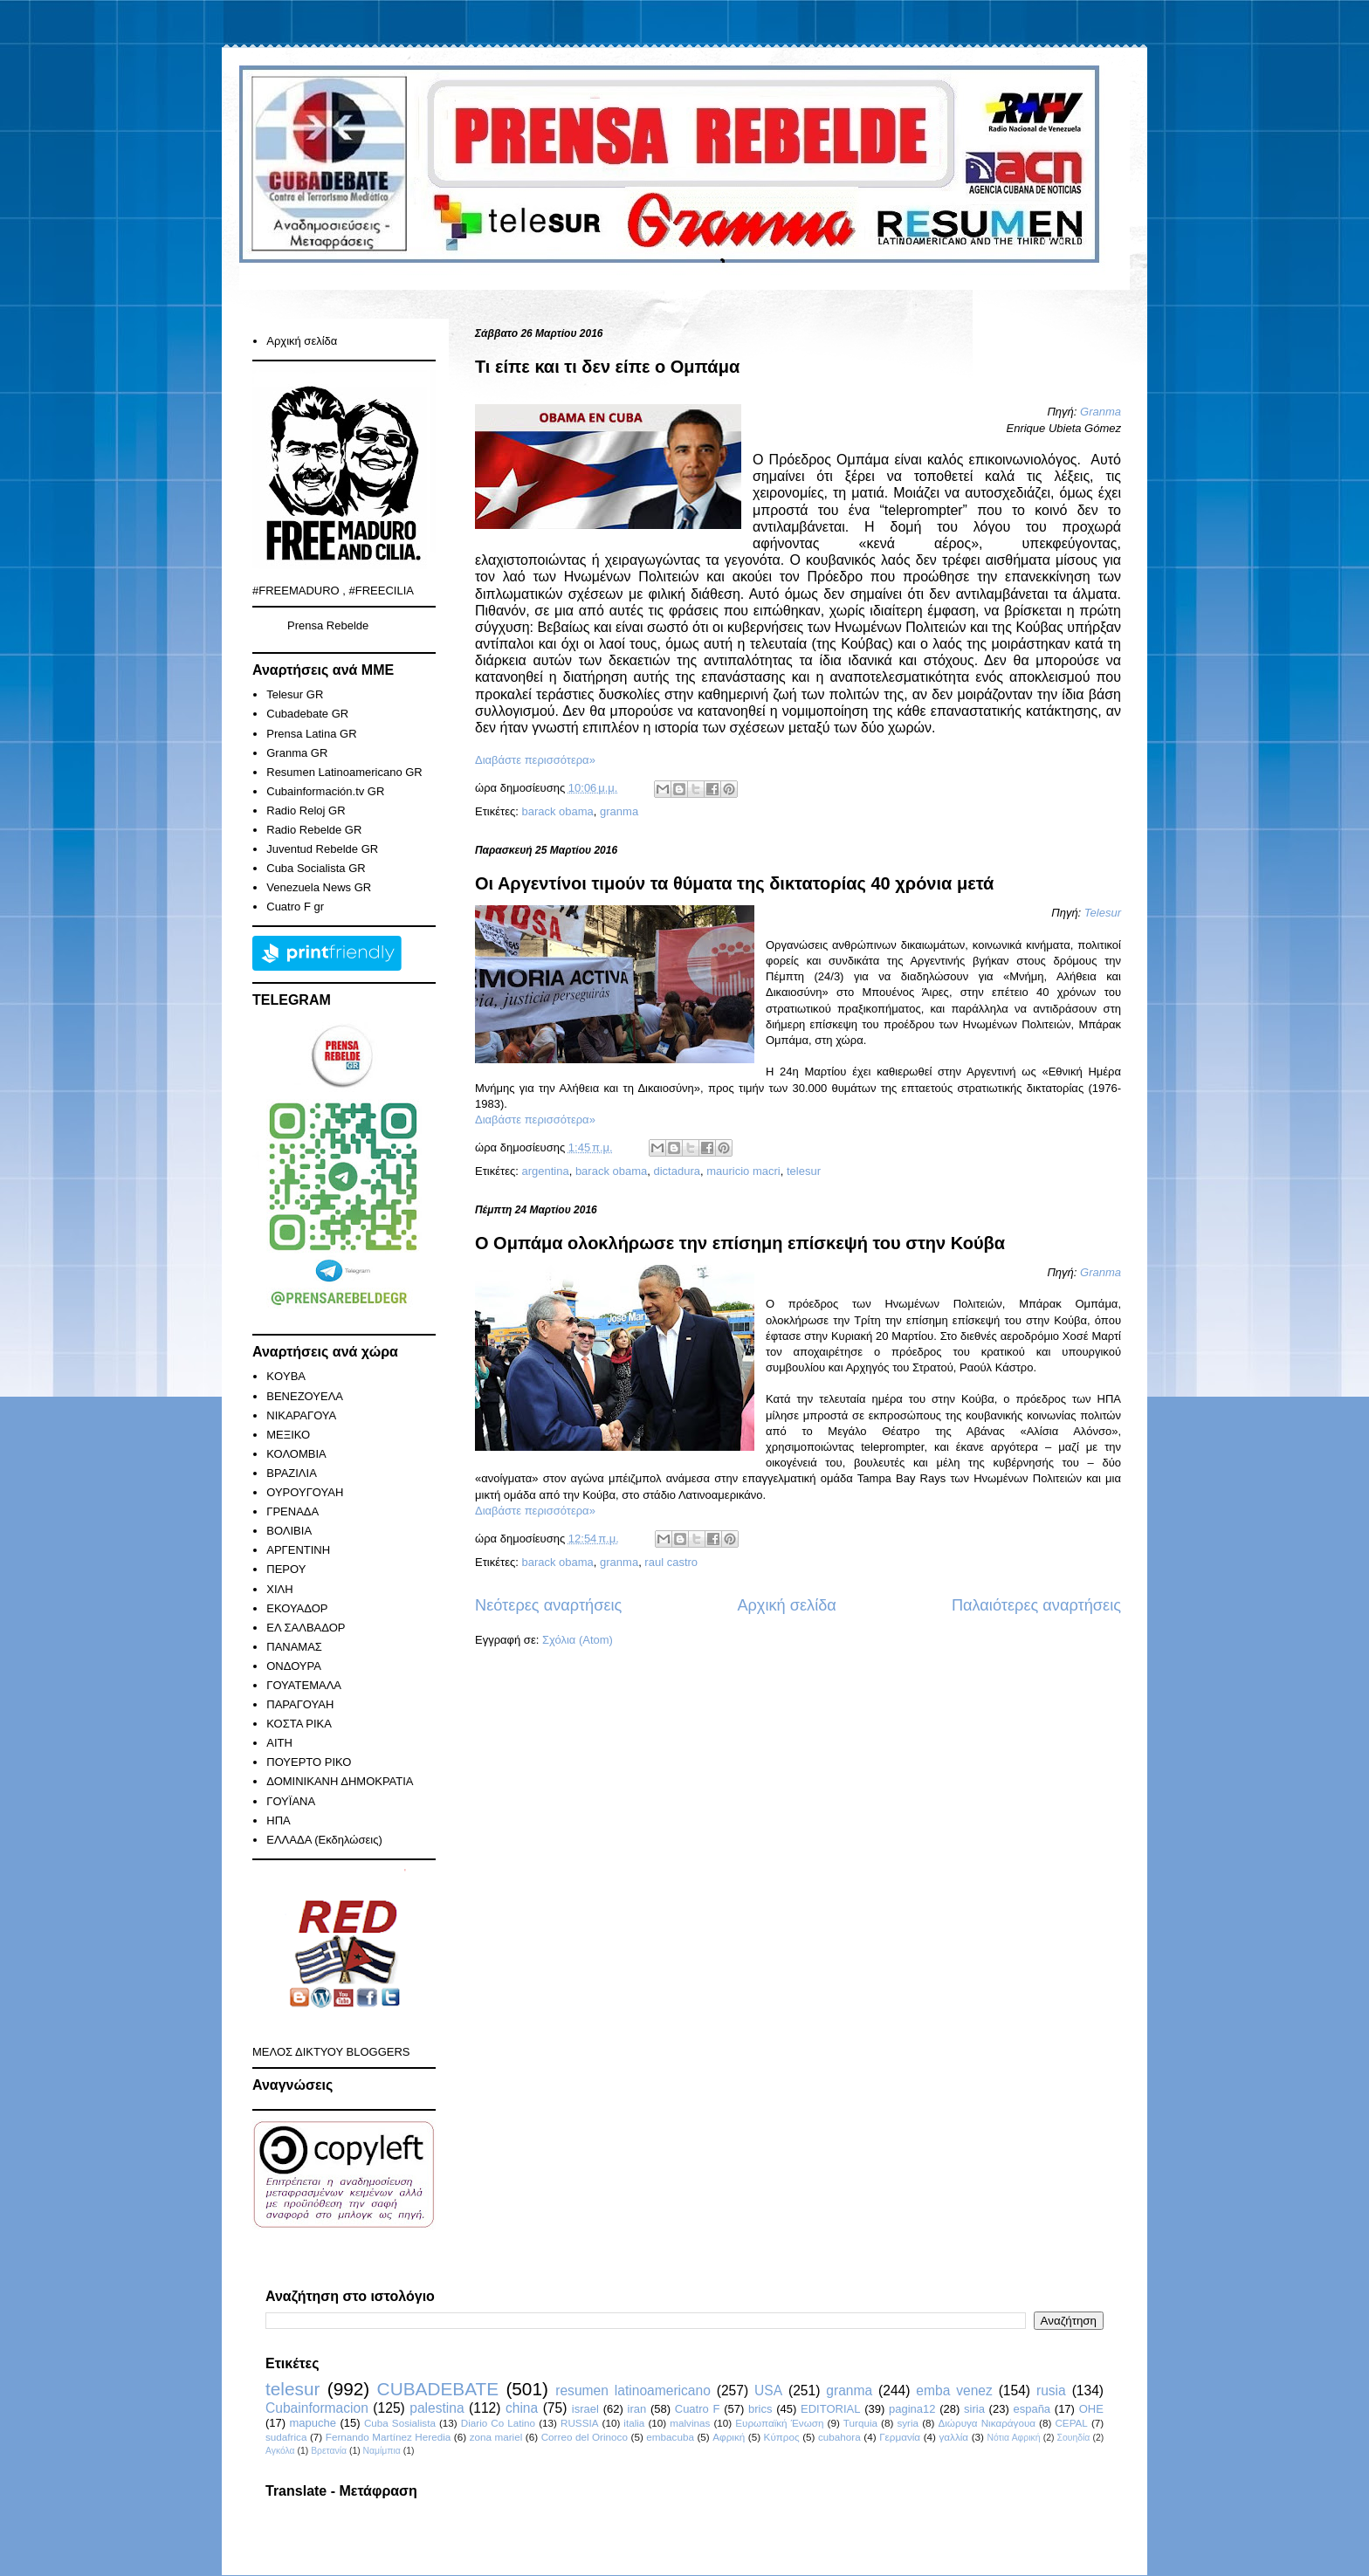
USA (768, 2390)
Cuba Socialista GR (315, 868)
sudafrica (285, 2436)
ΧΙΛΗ (279, 1589)
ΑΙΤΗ (279, 1742)
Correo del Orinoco (584, 2436)
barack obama (557, 811)
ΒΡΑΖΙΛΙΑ (291, 1473)
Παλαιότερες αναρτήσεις (1036, 1605)
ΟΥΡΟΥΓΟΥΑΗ (304, 1492)
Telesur (1102, 912)
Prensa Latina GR (311, 733)
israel (585, 2408)
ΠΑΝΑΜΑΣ (294, 1646)
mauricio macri (743, 1171)
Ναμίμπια (382, 2451)
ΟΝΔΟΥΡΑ (293, 1666)
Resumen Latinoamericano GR (344, 772)
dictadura (677, 1171)
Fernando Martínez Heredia (388, 2436)
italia (633, 2422)
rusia (1051, 2390)
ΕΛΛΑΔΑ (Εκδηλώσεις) (324, 1839)
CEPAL (1071, 2422)
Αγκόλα (280, 2451)
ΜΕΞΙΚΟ (288, 1434)
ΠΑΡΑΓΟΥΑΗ (300, 1704)
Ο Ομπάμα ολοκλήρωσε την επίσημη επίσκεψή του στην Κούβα (740, 1243)
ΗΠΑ (278, 1820)
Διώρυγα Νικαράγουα (986, 2422)
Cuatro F (697, 2408)
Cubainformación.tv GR (325, 791)
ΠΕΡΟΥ (286, 1569)
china (522, 2408)
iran (637, 2408)
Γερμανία (899, 2436)
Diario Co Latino (498, 2422)
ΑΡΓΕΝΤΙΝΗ (298, 1549)
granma (619, 811)
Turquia (860, 2422)
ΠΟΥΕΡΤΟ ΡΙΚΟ (308, 1762)
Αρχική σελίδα (786, 1605)
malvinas (690, 2422)
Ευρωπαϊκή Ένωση (779, 2422)
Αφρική (728, 2436)
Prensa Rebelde (327, 625)
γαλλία (953, 2436)
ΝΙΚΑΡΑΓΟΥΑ (301, 1415)
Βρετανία (329, 2451)
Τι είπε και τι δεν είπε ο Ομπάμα (607, 366)
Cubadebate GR (307, 713)
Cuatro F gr (295, 906)
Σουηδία (1073, 2437)
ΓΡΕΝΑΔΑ (292, 1511)
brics (760, 2408)
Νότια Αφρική (1013, 2437)
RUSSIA (580, 2422)
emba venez (954, 2390)
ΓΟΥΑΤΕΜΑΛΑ (303, 1685)
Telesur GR (294, 694)
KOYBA (286, 1376)
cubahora (839, 2436)
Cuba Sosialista (400, 2422)
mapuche (313, 2422)
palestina (436, 2408)
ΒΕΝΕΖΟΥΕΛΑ (304, 1396)
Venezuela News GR (318, 887)
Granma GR (296, 752)
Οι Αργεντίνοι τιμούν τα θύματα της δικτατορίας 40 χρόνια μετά (734, 883)
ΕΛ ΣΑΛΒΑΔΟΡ (305, 1627)
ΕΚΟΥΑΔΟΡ (296, 1608)
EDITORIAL (830, 2408)
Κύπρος (782, 2436)
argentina (544, 1171)
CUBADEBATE (438, 2389)
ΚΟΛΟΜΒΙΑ (296, 1453)
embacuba (670, 2436)
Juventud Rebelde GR (322, 848)
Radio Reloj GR (305, 810)
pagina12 (912, 2408)
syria (907, 2422)
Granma (1100, 411)
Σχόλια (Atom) (577, 1639)
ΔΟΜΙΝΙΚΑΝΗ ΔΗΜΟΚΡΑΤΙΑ (339, 1781)
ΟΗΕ (1091, 2408)
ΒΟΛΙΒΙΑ (289, 1530)
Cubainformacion (316, 2408)
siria (974, 2408)
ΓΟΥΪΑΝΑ (290, 1801)
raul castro (671, 1562)
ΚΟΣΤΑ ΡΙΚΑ (299, 1723)
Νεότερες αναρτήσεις (548, 1605)
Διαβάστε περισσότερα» (535, 759)
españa (1031, 2408)
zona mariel (496, 2436)
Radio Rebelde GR (313, 829)
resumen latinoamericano (633, 2390)
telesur (804, 1171)
